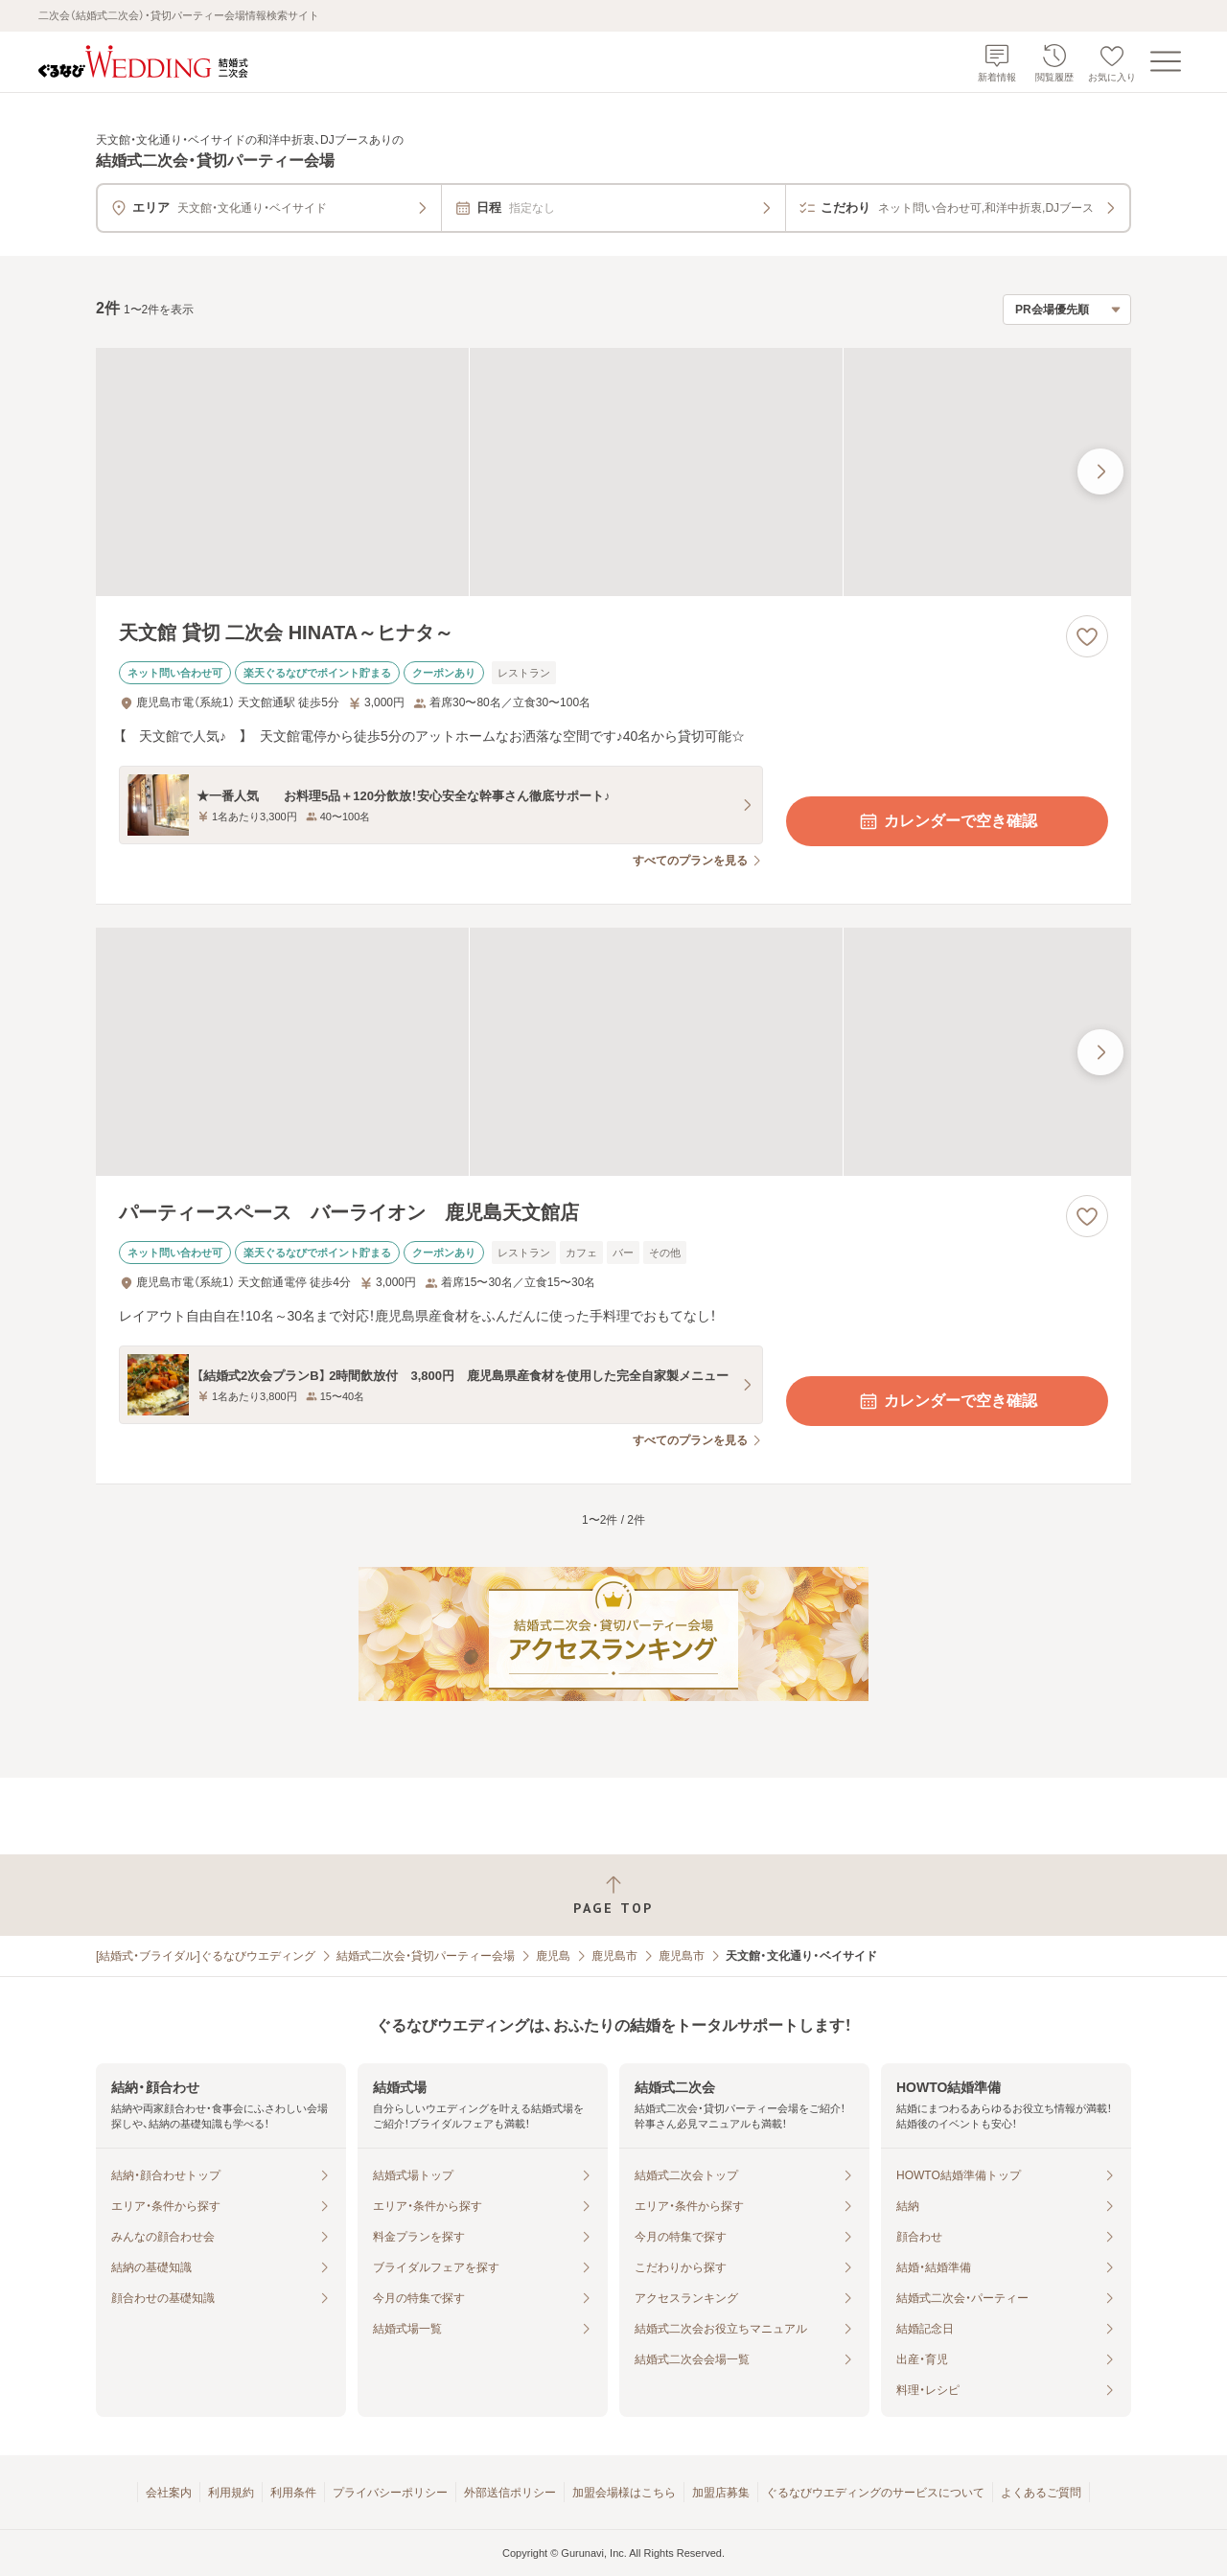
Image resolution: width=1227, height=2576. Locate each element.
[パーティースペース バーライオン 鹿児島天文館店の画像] (613, 1052)
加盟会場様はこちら (624, 2492)
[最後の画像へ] (1100, 471)
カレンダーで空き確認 (947, 821)
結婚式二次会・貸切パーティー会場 (425, 1956)
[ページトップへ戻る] (613, 1895)
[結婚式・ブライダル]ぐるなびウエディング (205, 1956)
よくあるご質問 (1041, 2492)
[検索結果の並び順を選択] (1067, 309)
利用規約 (231, 2492)
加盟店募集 (721, 2492)
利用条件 (293, 2492)
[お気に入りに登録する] (1087, 636)
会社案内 (169, 2492)
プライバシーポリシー (390, 2492)
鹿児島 (553, 1956)
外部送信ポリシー (510, 2492)
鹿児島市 (614, 1956)
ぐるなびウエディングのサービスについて (875, 2492)
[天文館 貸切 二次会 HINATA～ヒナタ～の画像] (613, 472)
